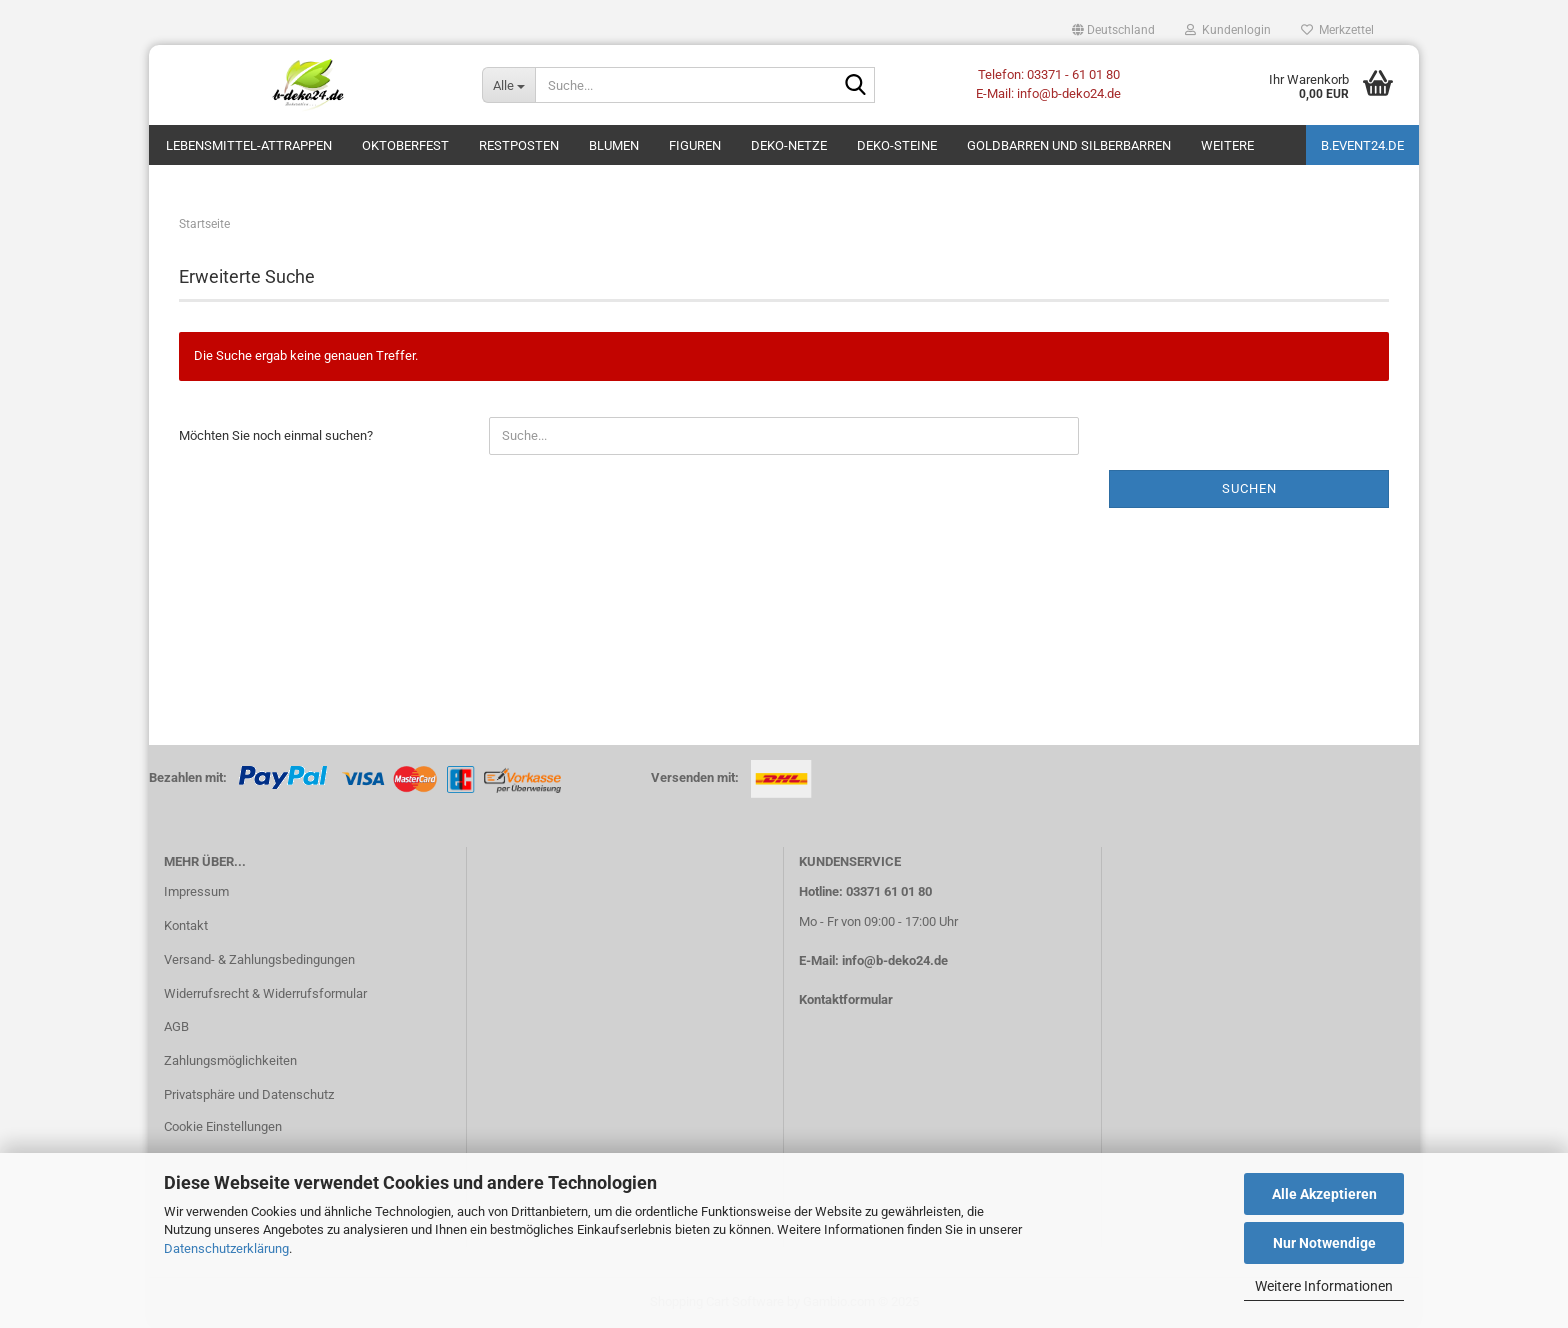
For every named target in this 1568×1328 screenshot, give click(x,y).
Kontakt (186, 925)
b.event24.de (1362, 145)
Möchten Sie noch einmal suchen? (276, 435)
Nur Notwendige (1324, 1243)
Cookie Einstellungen (223, 1126)
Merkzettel (1337, 30)
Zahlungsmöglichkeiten (230, 1060)
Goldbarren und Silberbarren (1069, 145)
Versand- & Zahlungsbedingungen (259, 959)
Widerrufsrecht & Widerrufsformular (265, 993)
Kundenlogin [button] (1228, 30)
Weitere (1227, 145)
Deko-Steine (897, 145)
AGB (176, 1026)
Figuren (695, 145)
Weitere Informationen (1324, 1286)
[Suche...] (509, 85)
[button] (1113, 30)
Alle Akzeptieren (1324, 1194)
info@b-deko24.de (895, 960)
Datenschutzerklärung (226, 1248)
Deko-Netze (789, 145)
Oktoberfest (405, 145)
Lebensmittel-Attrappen (249, 145)
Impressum (196, 891)
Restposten (519, 145)
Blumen (614, 145)
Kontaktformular (846, 999)
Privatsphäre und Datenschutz (249, 1094)
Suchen (1249, 488)
